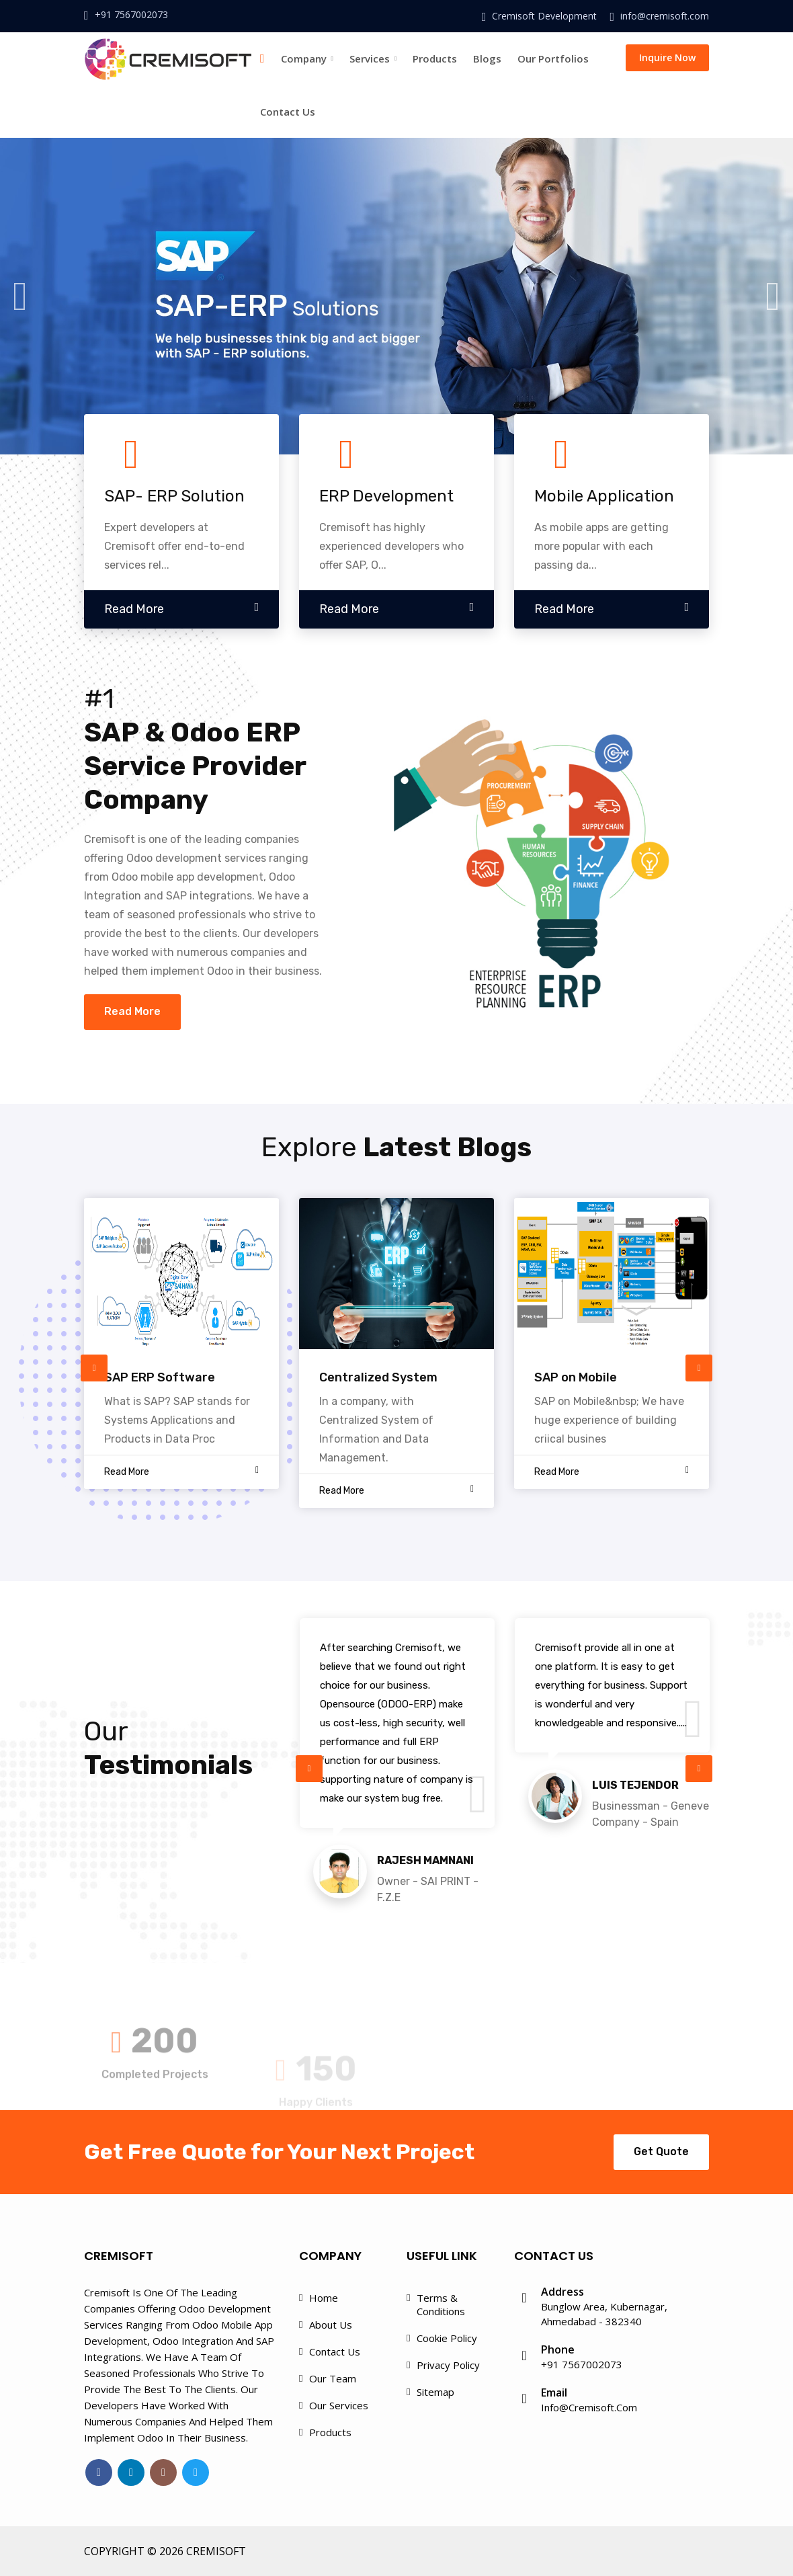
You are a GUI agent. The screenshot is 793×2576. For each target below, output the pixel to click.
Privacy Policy (448, 2365)
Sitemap (435, 2392)
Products (435, 58)
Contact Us (287, 111)
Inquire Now (667, 57)
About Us (330, 2324)
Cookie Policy (447, 2338)
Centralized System (378, 1377)
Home (323, 2297)
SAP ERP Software (159, 1377)
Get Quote (661, 2151)
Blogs (487, 58)
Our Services (338, 2405)
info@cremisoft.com (664, 15)
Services (372, 58)
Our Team (332, 2378)
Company (307, 58)
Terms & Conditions (441, 2304)
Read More (132, 1011)
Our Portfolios (553, 58)
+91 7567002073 (131, 14)
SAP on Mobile (575, 1377)
